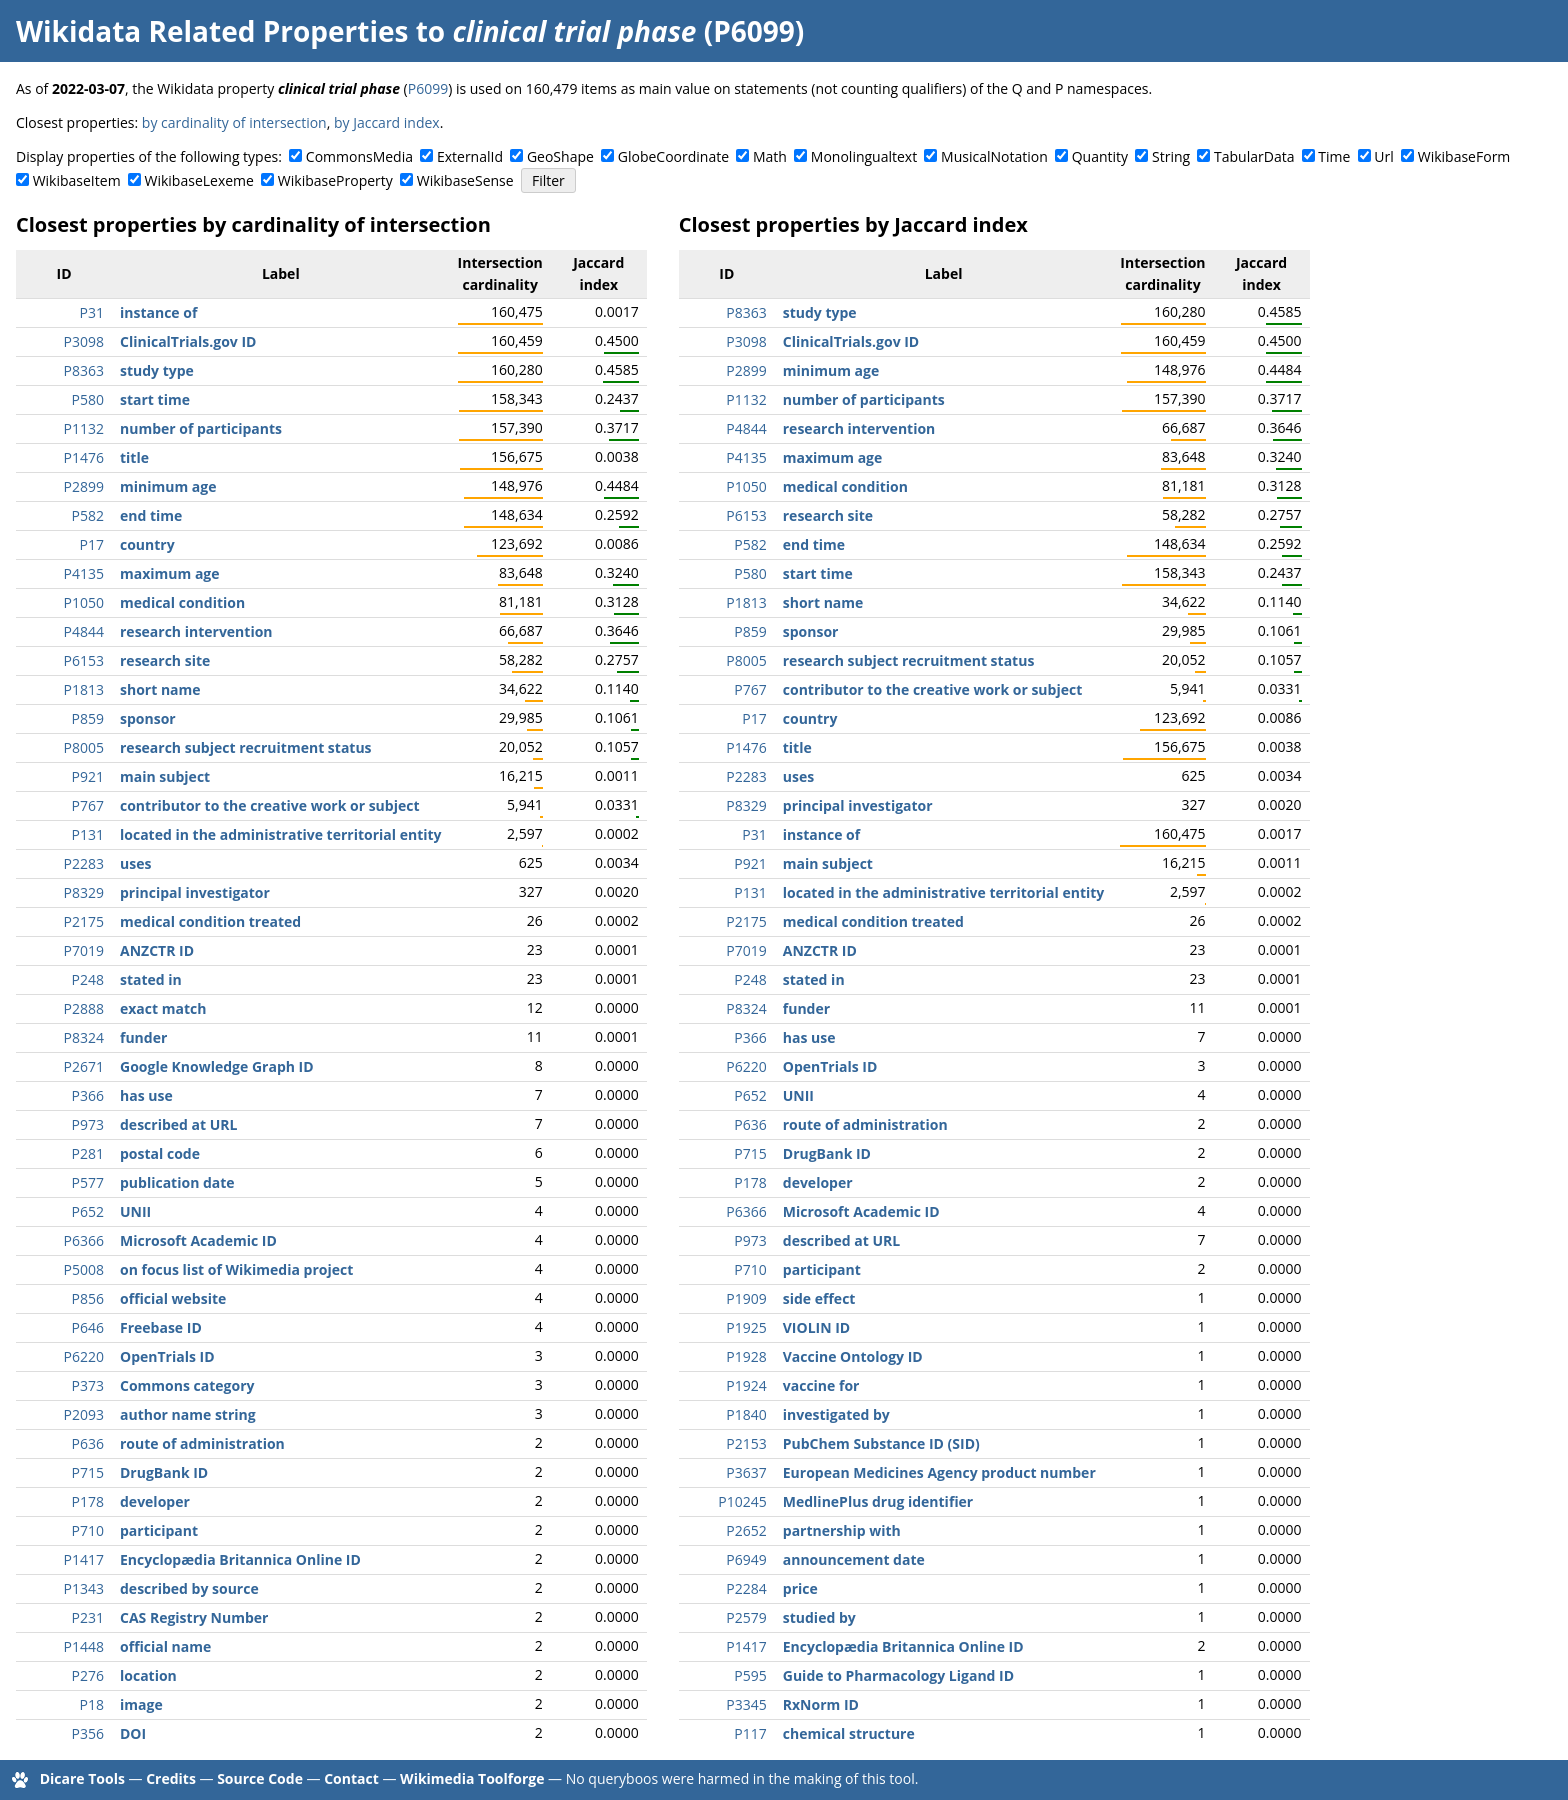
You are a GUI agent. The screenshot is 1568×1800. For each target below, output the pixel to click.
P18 (92, 1704)
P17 (92, 544)
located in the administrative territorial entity (281, 834)
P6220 (84, 1356)
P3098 (84, 341)
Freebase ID (161, 1327)
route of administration (202, 1443)
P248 (88, 979)
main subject (165, 776)
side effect (819, 1298)
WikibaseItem (77, 180)
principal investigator (195, 892)
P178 (88, 1501)
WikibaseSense (465, 180)
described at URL (178, 1124)
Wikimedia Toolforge (472, 1778)
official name (165, 1646)
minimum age (168, 486)
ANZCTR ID (157, 950)
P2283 (84, 863)
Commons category (187, 1385)
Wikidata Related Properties (212, 31)
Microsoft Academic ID (198, 1240)
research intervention (196, 631)
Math (770, 156)
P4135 (84, 573)
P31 (92, 312)
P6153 (84, 660)
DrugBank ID (164, 1472)
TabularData (1254, 156)
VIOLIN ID (816, 1327)
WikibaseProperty (335, 180)
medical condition (182, 602)
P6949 (746, 1559)
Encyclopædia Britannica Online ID (240, 1559)
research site (165, 660)
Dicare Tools (82, 1778)
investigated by (836, 1414)
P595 (750, 1675)
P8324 (84, 1037)
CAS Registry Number (194, 1617)
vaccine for (821, 1385)
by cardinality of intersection (234, 122)
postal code (160, 1153)
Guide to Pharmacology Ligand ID (898, 1675)
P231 (88, 1617)
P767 (88, 805)
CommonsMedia (359, 156)
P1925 (746, 1327)
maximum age (170, 573)
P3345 (746, 1704)
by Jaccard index (387, 122)
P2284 (746, 1588)
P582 (88, 515)
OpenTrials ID (167, 1356)
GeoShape (560, 156)
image (141, 1704)
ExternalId (470, 156)
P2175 (84, 921)
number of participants (201, 428)
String (1171, 156)
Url (1383, 156)
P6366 (84, 1240)
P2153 (746, 1443)
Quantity (1100, 156)
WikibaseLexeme (199, 180)
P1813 (84, 689)
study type (157, 370)
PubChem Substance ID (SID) (881, 1443)
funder (143, 1037)
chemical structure (849, 1733)
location (148, 1675)
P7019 (84, 950)
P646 (88, 1327)
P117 (750, 1733)
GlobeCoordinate (673, 156)
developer (155, 1501)
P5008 (84, 1269)
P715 (88, 1472)
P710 (88, 1530)
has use (146, 1095)
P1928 (746, 1356)
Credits (171, 1778)
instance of (158, 312)
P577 (88, 1182)
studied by (819, 1617)
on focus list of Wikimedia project (236, 1269)
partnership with (842, 1530)
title (134, 457)
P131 (88, 834)
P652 (88, 1211)
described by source (189, 1588)
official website (173, 1298)
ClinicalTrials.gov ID (188, 341)
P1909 (746, 1298)
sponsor (148, 718)
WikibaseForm (1464, 156)
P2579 (746, 1617)
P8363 (84, 370)
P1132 (84, 428)
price (800, 1588)
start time (155, 399)
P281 (88, 1153)
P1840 (746, 1414)
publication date (177, 1182)
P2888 (84, 1008)
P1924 (746, 1385)
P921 (88, 776)
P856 (88, 1298)
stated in (151, 979)
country (147, 544)
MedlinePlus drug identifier (878, 1501)
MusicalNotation (994, 156)
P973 (88, 1124)
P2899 (84, 486)
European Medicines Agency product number (939, 1472)
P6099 (428, 88)
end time (151, 515)
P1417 (84, 1559)
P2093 (84, 1414)
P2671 (84, 1066)
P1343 (84, 1588)
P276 (88, 1675)
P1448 (84, 1646)
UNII (135, 1211)
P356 (88, 1733)
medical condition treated (210, 921)
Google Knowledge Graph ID (217, 1066)
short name (160, 689)
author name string (188, 1414)
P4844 (84, 631)
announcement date (854, 1559)
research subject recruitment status (246, 747)
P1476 (84, 457)
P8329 (84, 892)
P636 (88, 1443)
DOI (133, 1733)
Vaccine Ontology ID (853, 1356)
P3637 (746, 1472)
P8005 (84, 747)
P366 (88, 1095)
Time (1334, 156)
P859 (88, 718)
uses (135, 863)
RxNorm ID (821, 1704)
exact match (163, 1008)
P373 (88, 1385)
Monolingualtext (864, 156)
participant (159, 1530)
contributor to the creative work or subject (269, 805)
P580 (88, 399)
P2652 (746, 1530)
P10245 (742, 1501)
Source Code (260, 1778)
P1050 (84, 602)
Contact (351, 1778)
